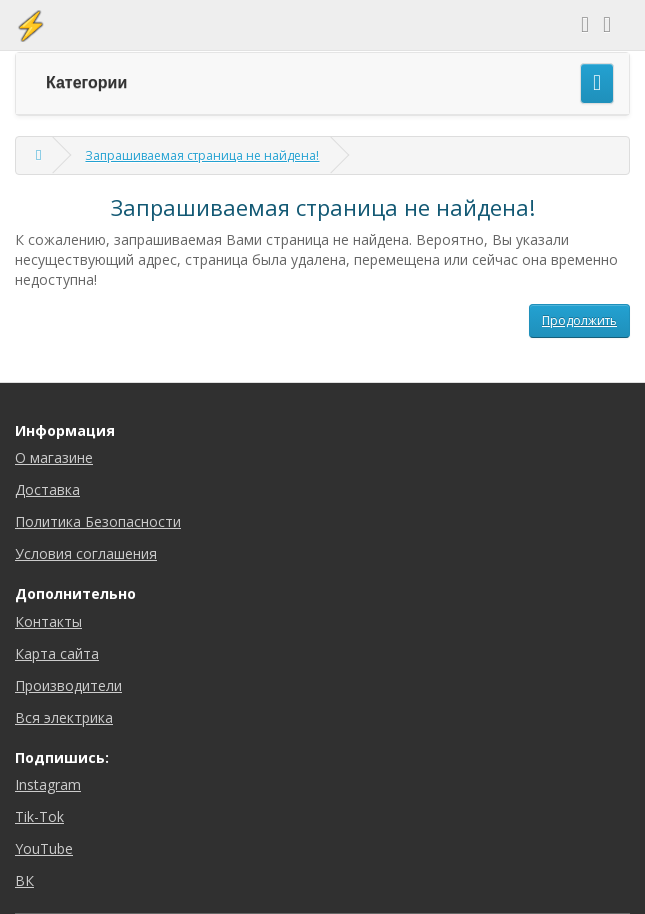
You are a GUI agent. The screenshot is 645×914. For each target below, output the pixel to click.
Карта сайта (57, 653)
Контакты (48, 621)
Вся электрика (64, 717)
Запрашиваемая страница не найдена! (202, 155)
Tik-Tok (39, 816)
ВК (24, 880)
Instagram (48, 784)
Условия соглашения (86, 553)
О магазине (54, 457)
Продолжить (579, 320)
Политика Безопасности (98, 521)
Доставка (47, 489)
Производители (68, 685)
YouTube (44, 848)
